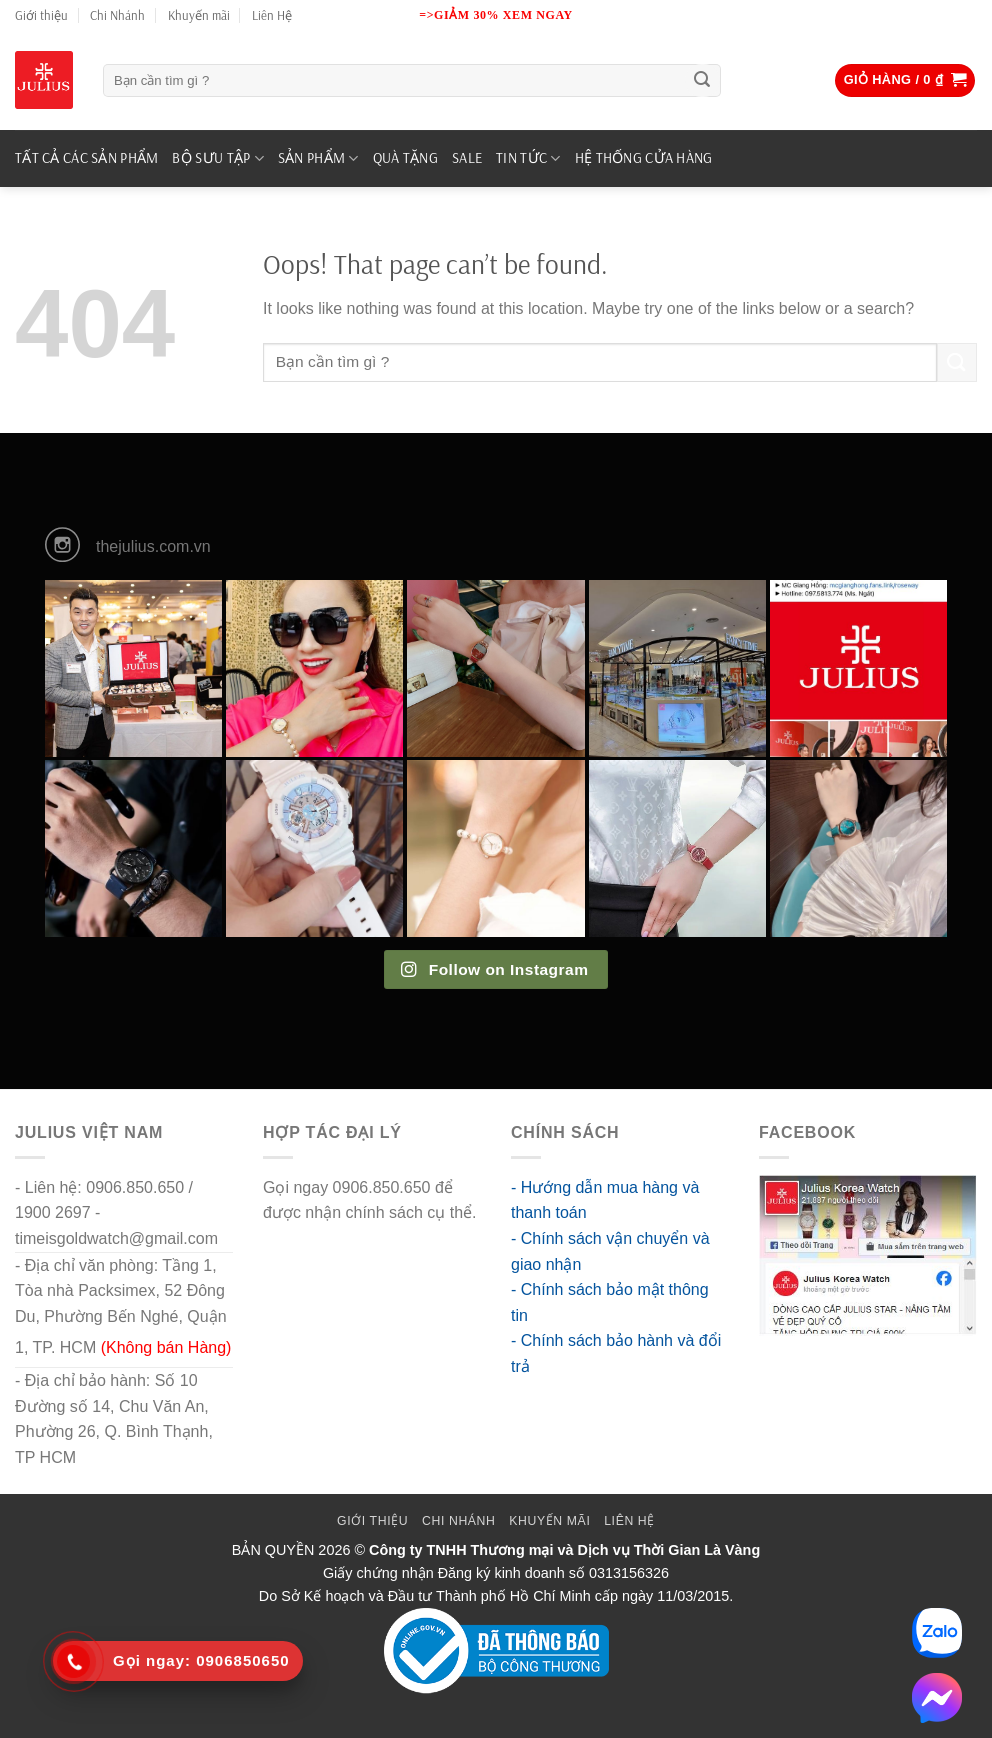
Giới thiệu (41, 15)
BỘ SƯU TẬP (217, 158)
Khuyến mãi (199, 15)
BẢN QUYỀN (273, 1550)
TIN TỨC (528, 158)
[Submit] (702, 81)
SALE (467, 158)
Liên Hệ (272, 15)
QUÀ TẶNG (405, 158)
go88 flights (304, 1238)
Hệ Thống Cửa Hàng (644, 158)
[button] (905, 80)
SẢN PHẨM (318, 158)
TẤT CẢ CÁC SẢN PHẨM (86, 158)
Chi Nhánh (117, 15)
